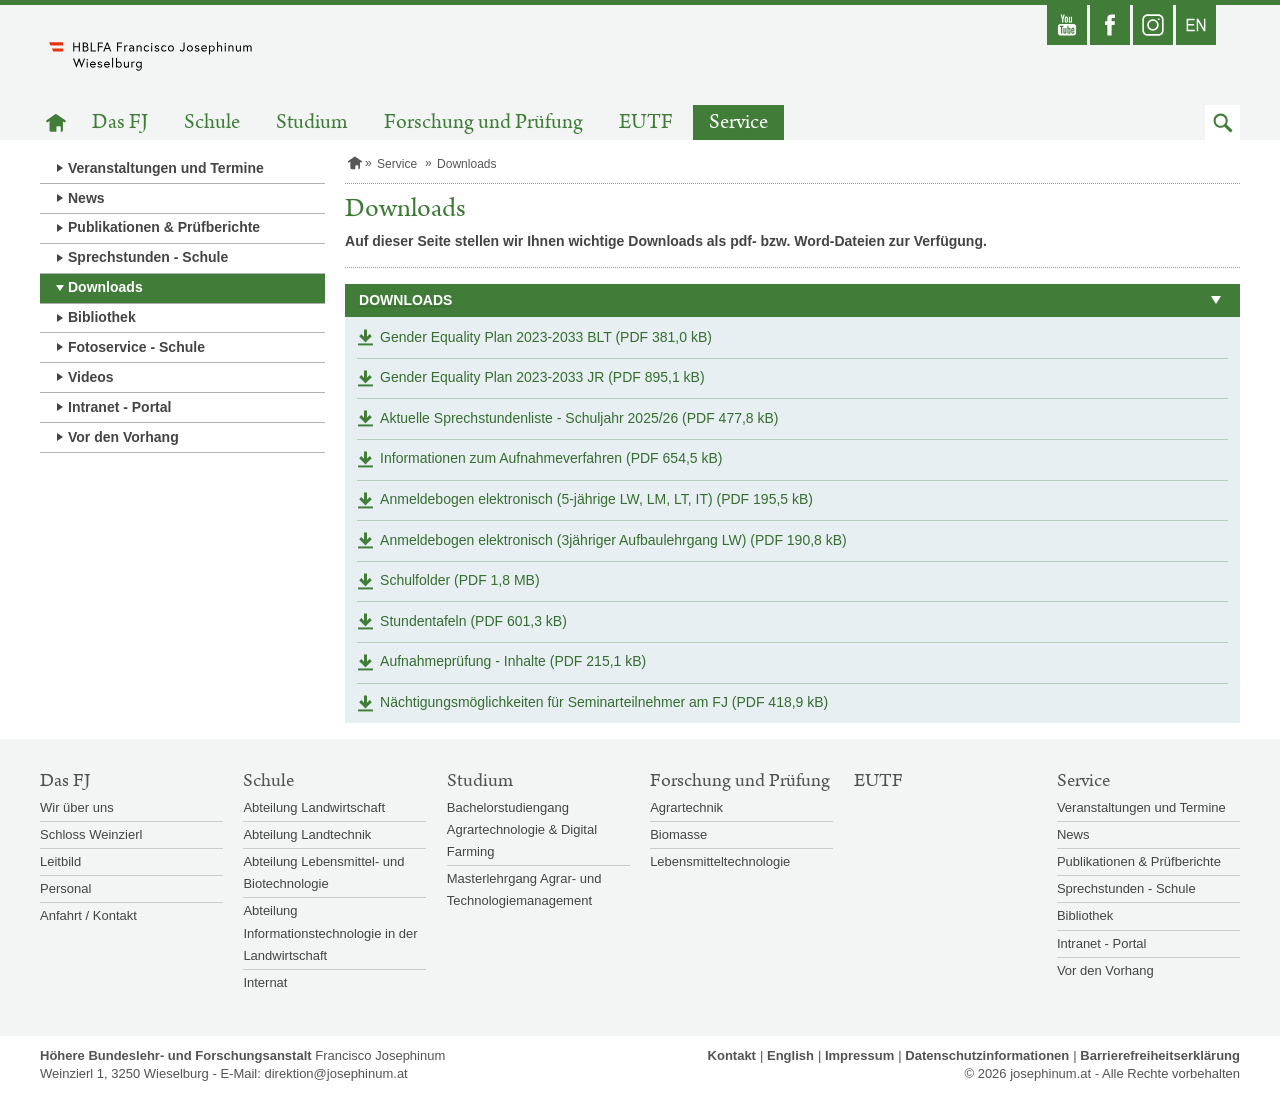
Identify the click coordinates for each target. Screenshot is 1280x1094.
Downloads (105, 287)
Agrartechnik (686, 807)
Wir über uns (77, 807)
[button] (1222, 122)
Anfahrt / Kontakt (88, 915)
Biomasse (678, 834)
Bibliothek (102, 317)
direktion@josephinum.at (335, 1073)
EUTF (646, 122)
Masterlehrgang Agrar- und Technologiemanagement (524, 889)
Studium (312, 122)
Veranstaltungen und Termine (166, 168)
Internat (265, 982)
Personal (65, 888)
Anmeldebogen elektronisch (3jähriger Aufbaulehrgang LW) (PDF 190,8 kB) (613, 540)
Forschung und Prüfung (483, 122)
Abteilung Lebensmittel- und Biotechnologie (323, 872)
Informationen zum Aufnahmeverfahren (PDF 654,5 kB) (551, 458)
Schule (212, 122)
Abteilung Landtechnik (307, 834)
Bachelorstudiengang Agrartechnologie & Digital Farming (522, 829)
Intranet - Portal (119, 407)
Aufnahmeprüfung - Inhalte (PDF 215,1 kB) (513, 661)
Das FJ (120, 122)
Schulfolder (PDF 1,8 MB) (460, 580)
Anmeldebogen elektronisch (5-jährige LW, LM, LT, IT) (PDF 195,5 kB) (596, 499)
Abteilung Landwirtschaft (314, 807)
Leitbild (60, 861)
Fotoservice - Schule (136, 347)
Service (738, 122)
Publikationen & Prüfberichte (164, 227)
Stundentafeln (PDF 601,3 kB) (473, 621)
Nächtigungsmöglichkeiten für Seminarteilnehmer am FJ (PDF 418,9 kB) (604, 702)
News (86, 198)
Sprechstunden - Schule (148, 257)
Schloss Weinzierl (91, 834)
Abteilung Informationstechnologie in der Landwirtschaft (330, 932)
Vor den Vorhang (123, 437)
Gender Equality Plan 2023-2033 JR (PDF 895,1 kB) (542, 377)
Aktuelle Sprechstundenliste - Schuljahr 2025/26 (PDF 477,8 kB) (579, 418)
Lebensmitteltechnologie (720, 861)
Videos (91, 377)
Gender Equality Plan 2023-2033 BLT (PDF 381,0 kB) (546, 337)
